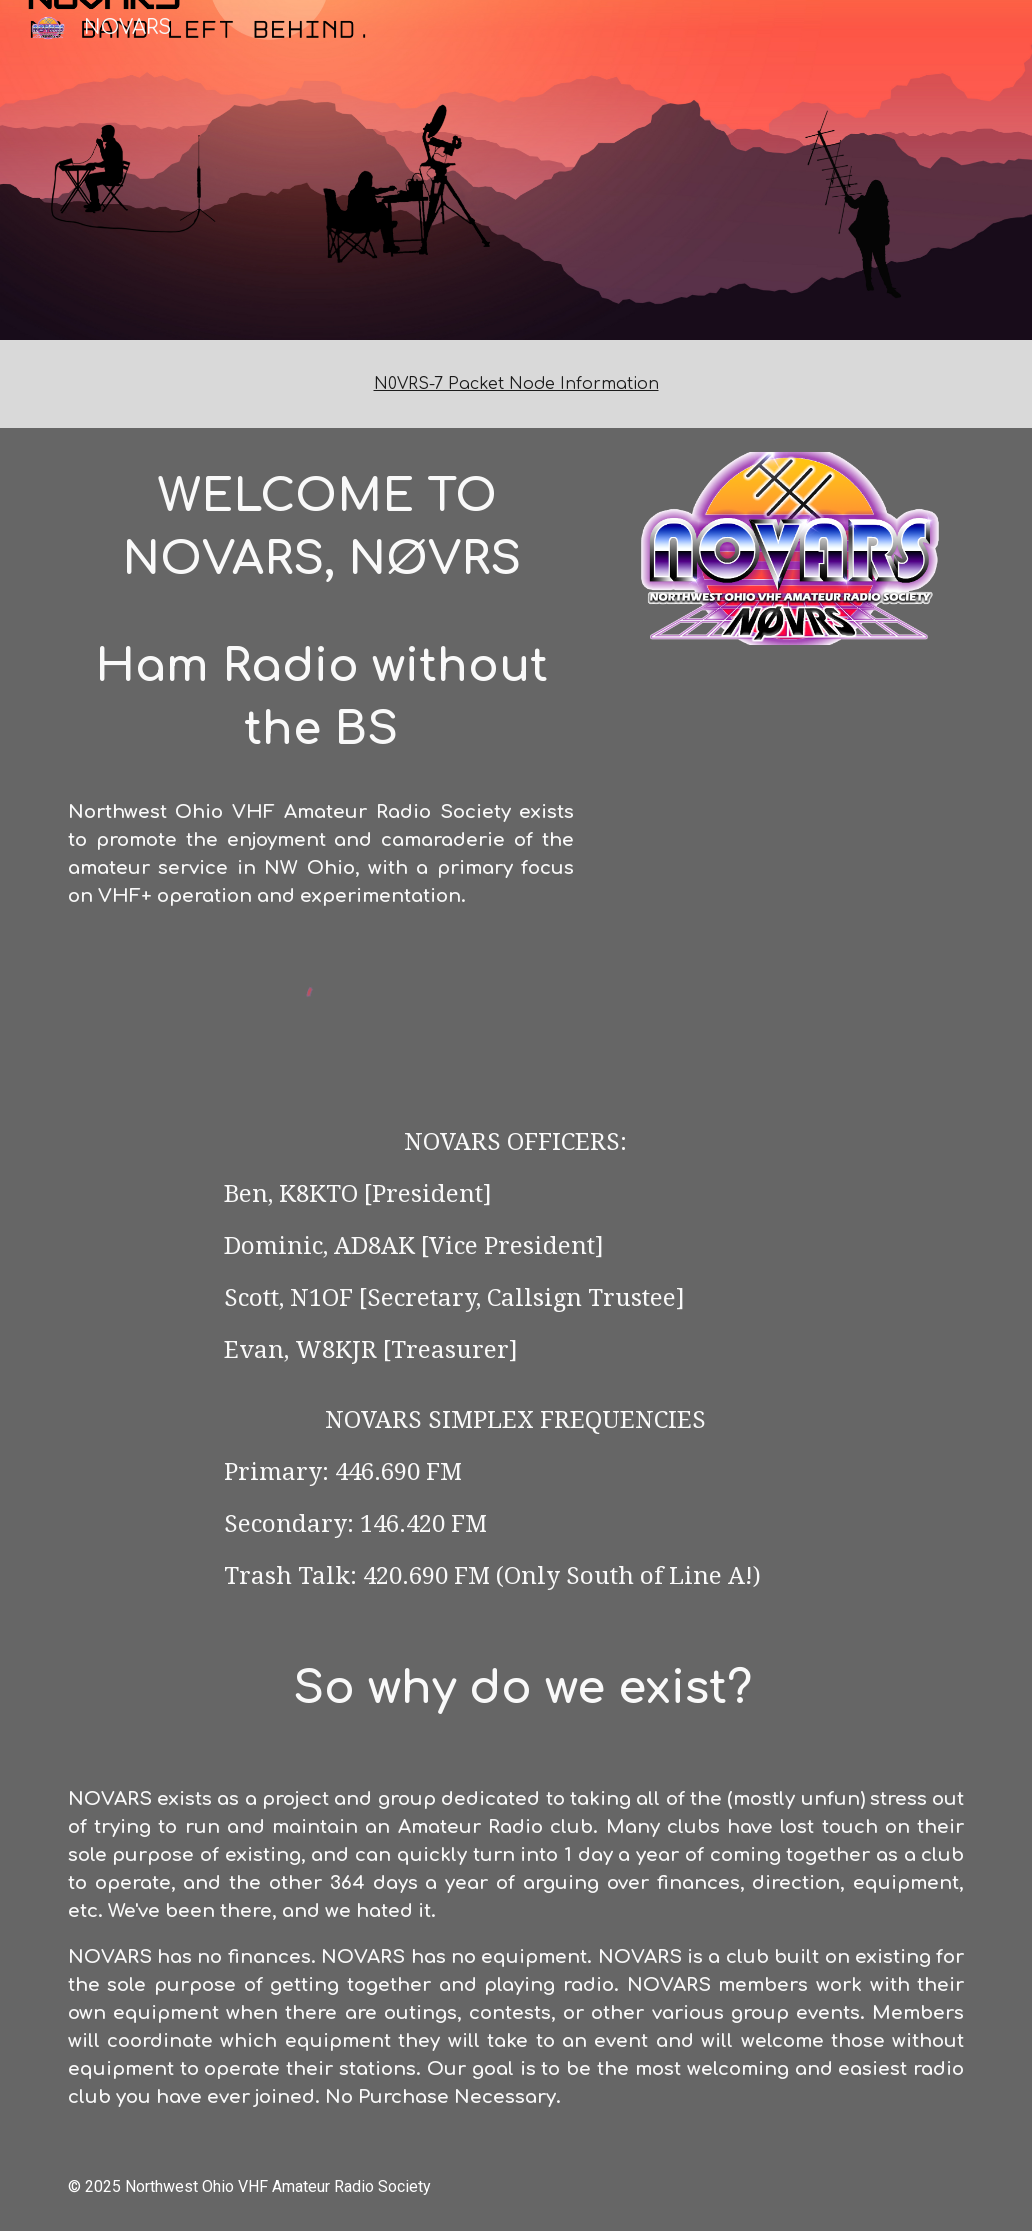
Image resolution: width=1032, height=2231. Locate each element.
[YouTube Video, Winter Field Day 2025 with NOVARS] (789, 791)
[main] (516, 384)
